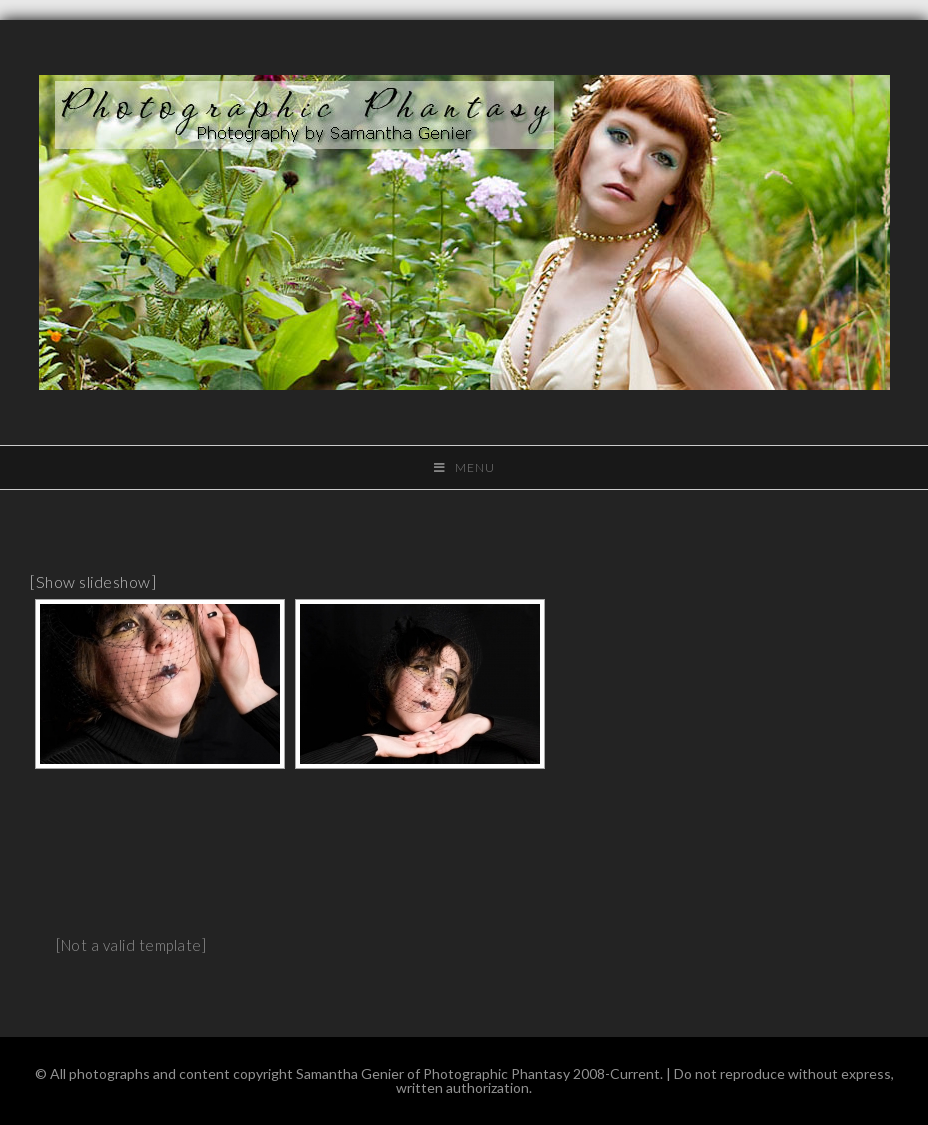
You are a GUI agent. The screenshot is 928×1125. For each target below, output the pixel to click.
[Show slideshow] (93, 581)
